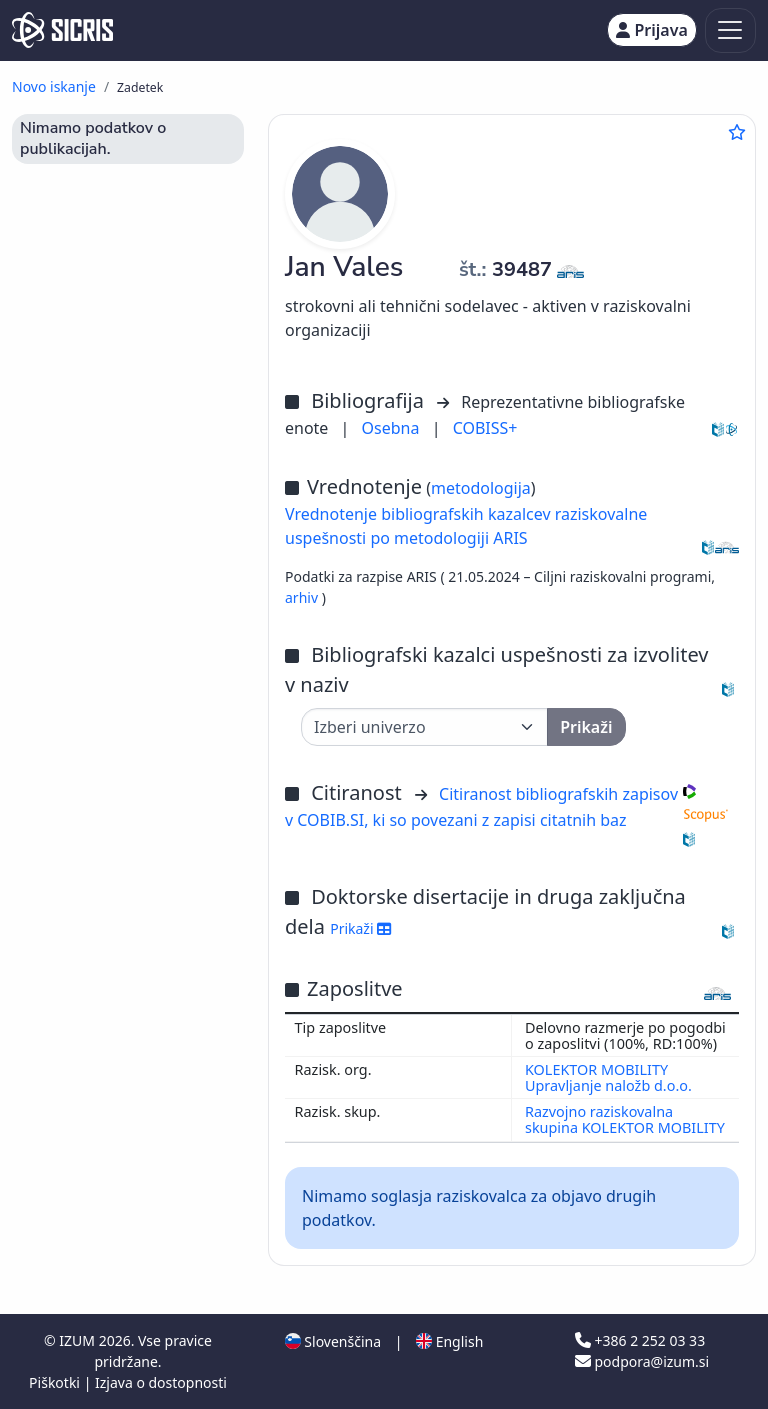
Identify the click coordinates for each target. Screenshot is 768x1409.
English (449, 1341)
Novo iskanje (54, 86)
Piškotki (56, 1382)
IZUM (78, 1340)
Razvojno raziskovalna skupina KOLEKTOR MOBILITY (625, 1119)
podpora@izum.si (642, 1361)
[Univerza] (424, 727)
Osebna (393, 428)
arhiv (303, 597)
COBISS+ (485, 428)
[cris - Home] (62, 30)
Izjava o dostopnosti (161, 1382)
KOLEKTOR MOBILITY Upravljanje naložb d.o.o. (608, 1077)
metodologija (481, 488)
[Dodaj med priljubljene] (737, 132)
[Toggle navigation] (730, 30)
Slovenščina (333, 1341)
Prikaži (360, 928)
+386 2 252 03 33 (640, 1340)
